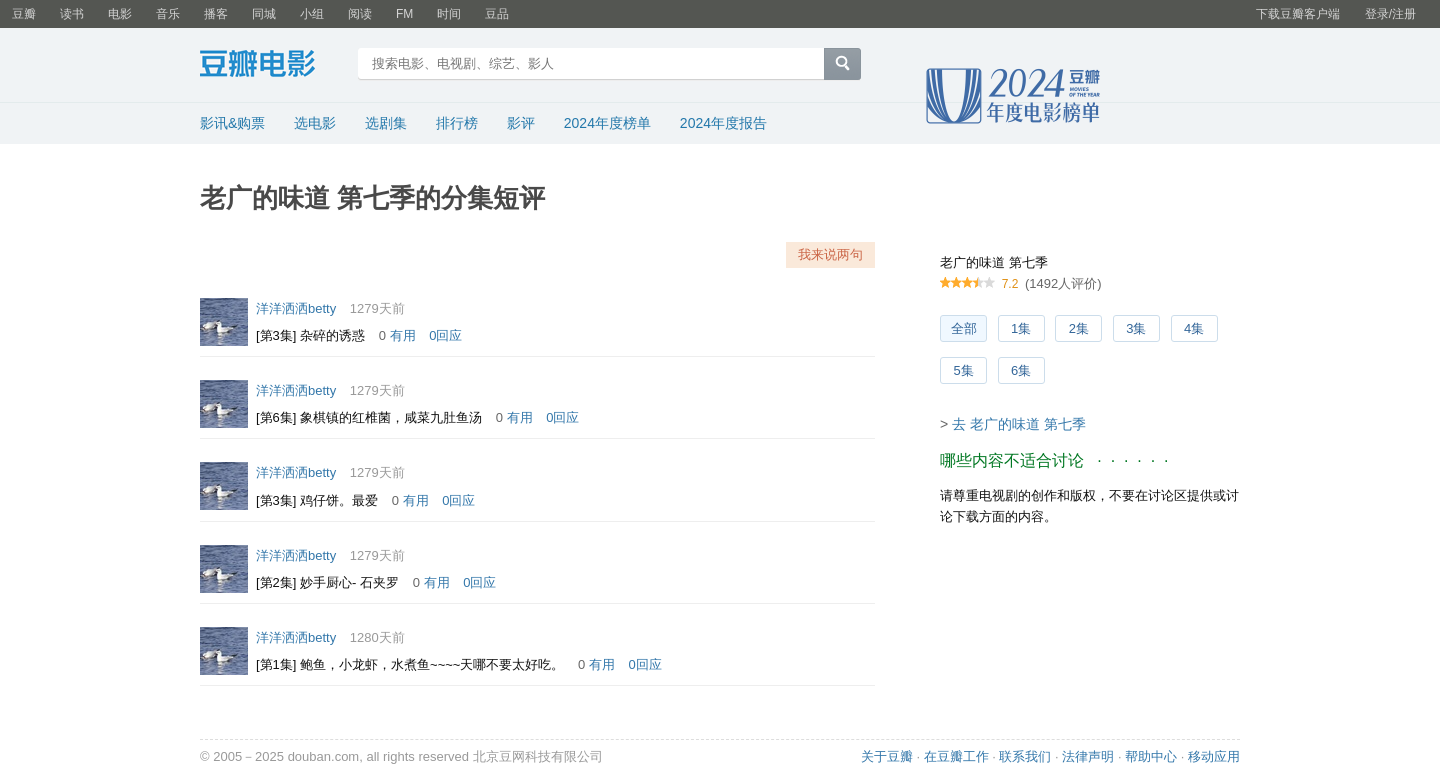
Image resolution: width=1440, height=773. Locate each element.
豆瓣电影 (272, 66)
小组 (312, 14)
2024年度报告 (723, 123)
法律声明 (1088, 756)
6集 (1021, 370)
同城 (264, 14)
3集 (1136, 328)
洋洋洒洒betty (296, 308)
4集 (1194, 328)
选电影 (315, 123)
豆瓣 (24, 14)
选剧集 (386, 123)
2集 (1079, 328)
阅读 (360, 14)
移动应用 (1214, 756)
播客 (216, 14)
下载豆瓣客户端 (1298, 14)
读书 (72, 14)
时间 (449, 14)
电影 (120, 14)
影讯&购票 (232, 123)
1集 (1021, 328)
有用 (403, 335)
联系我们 (1025, 756)
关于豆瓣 (887, 756)
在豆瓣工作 (956, 756)
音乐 (168, 14)
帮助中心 (1151, 756)
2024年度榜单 (607, 123)
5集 (963, 370)
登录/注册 (1390, 14)
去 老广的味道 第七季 (1019, 424)
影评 (521, 123)
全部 (964, 328)
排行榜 (457, 123)
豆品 (497, 14)
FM (404, 14)
